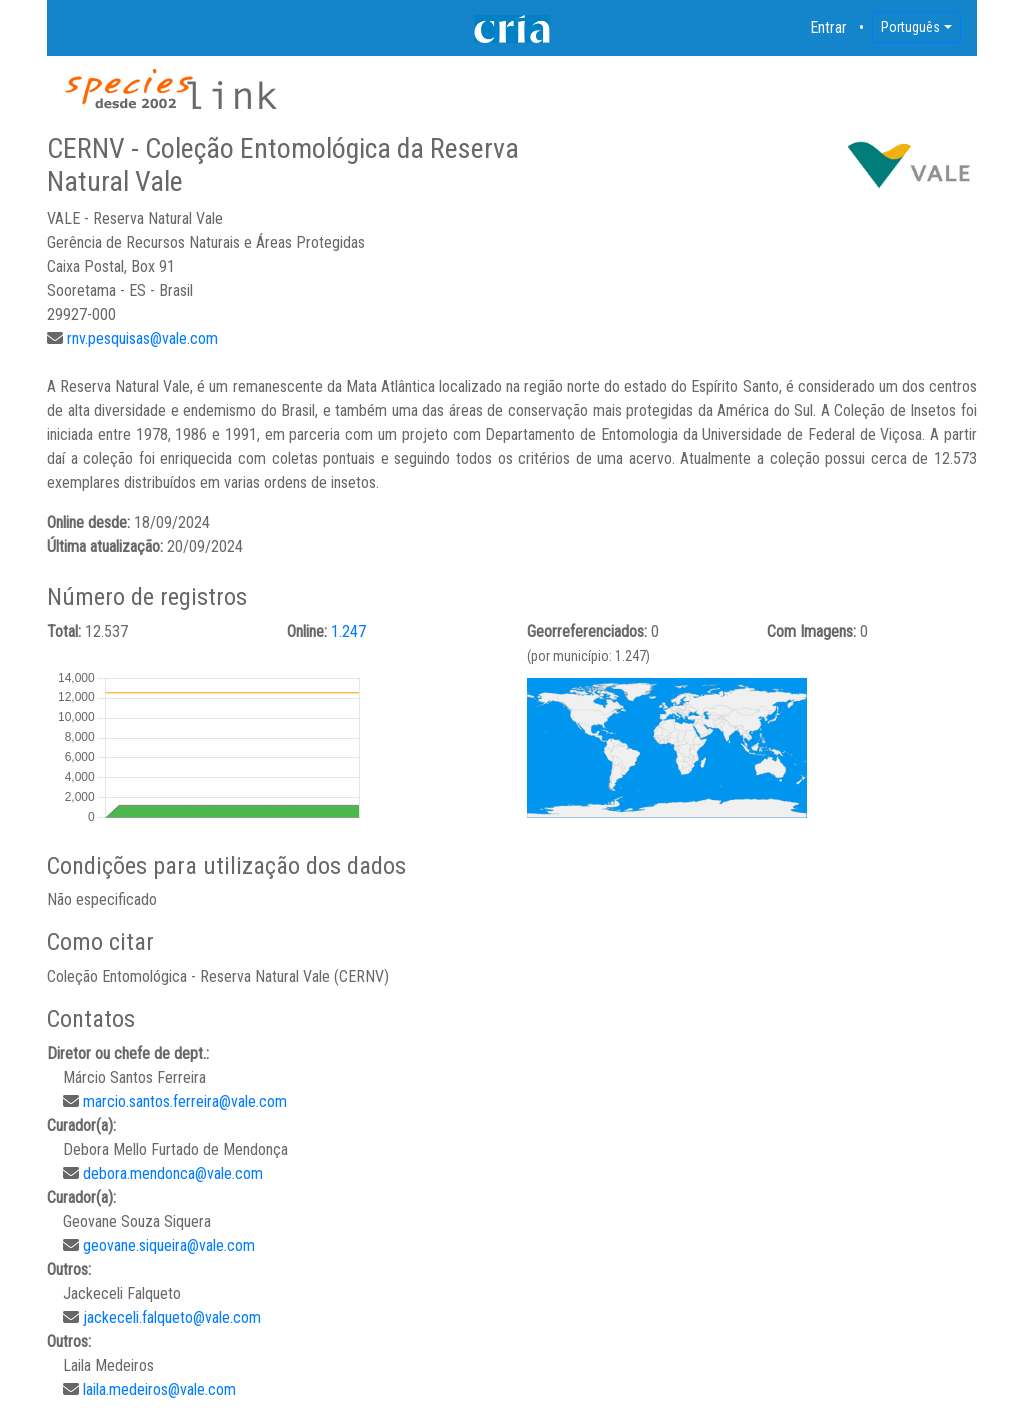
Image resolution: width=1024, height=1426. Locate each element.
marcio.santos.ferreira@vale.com (185, 1101)
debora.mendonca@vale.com (173, 1173)
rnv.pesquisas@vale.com (142, 338)
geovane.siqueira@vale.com (169, 1245)
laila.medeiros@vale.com (159, 1389)
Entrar (829, 27)
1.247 (348, 631)
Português (910, 27)
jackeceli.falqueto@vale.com (172, 1317)
